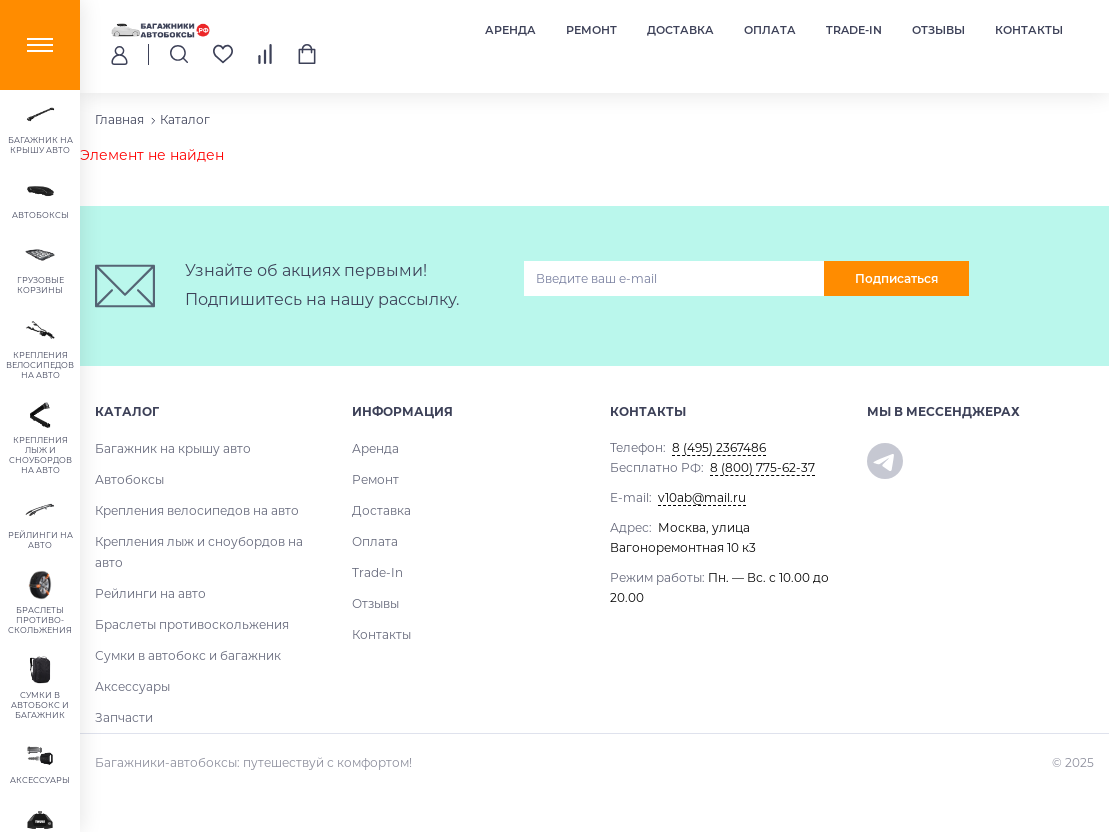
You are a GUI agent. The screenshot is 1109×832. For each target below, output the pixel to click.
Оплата (770, 30)
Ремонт (591, 30)
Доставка (680, 30)
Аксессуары (132, 686)
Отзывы (938, 30)
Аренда (510, 30)
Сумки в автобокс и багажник (188, 655)
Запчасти (124, 717)
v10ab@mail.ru (702, 497)
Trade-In (854, 30)
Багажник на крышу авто (173, 448)
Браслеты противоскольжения (192, 624)
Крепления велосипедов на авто (197, 510)
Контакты (1029, 30)
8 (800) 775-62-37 (762, 467)
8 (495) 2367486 (719, 447)
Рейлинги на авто (150, 593)
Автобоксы (129, 479)
